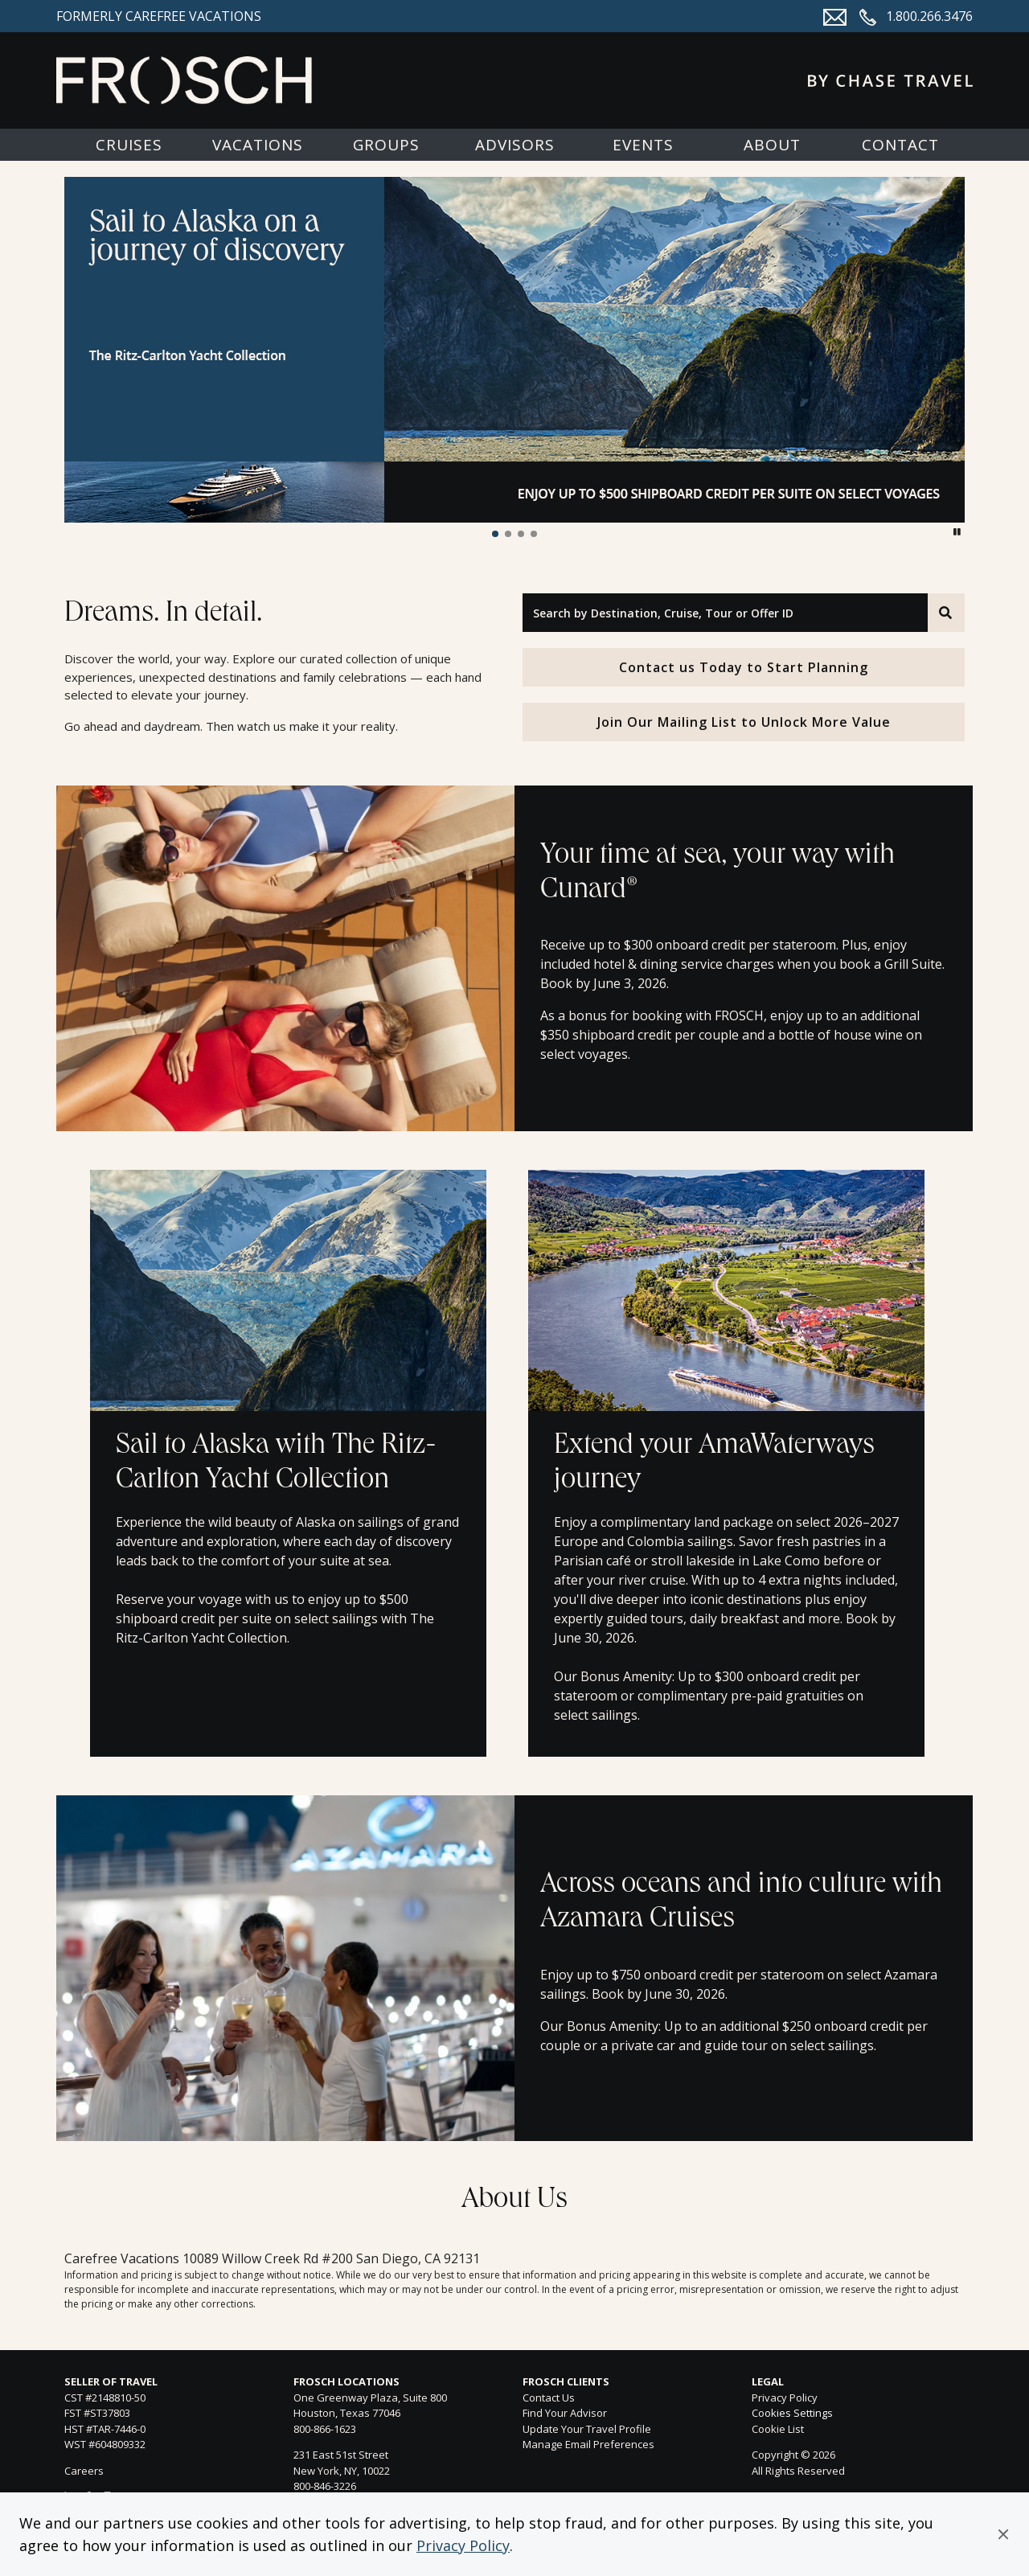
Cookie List (778, 2429)
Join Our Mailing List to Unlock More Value (744, 722)
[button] (1003, 2534)
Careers (84, 2470)
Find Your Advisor (565, 2413)
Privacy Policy (463, 2545)
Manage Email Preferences (588, 2444)
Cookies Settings (792, 2413)
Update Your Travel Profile (587, 2429)
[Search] (946, 612)
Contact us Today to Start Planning (743, 667)
